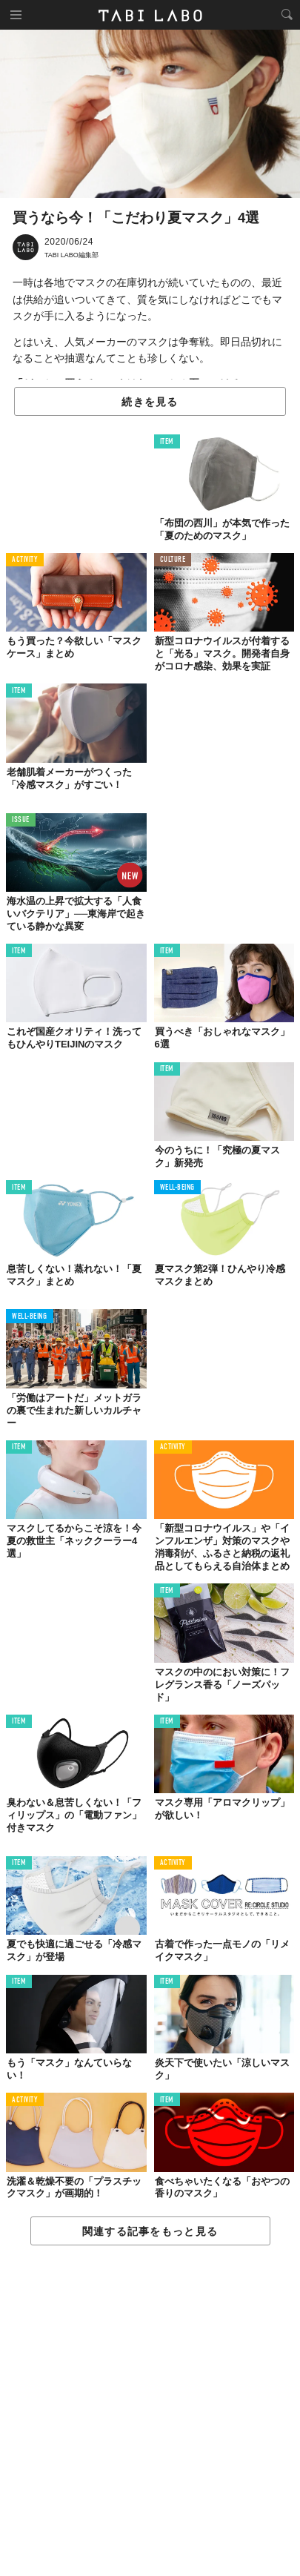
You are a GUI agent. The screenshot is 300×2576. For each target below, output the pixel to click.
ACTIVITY (25, 560)
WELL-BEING (178, 1188)
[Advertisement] (150, 2411)
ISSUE (21, 820)
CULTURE (173, 560)
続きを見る (149, 402)
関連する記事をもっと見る (150, 2231)
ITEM (167, 442)
